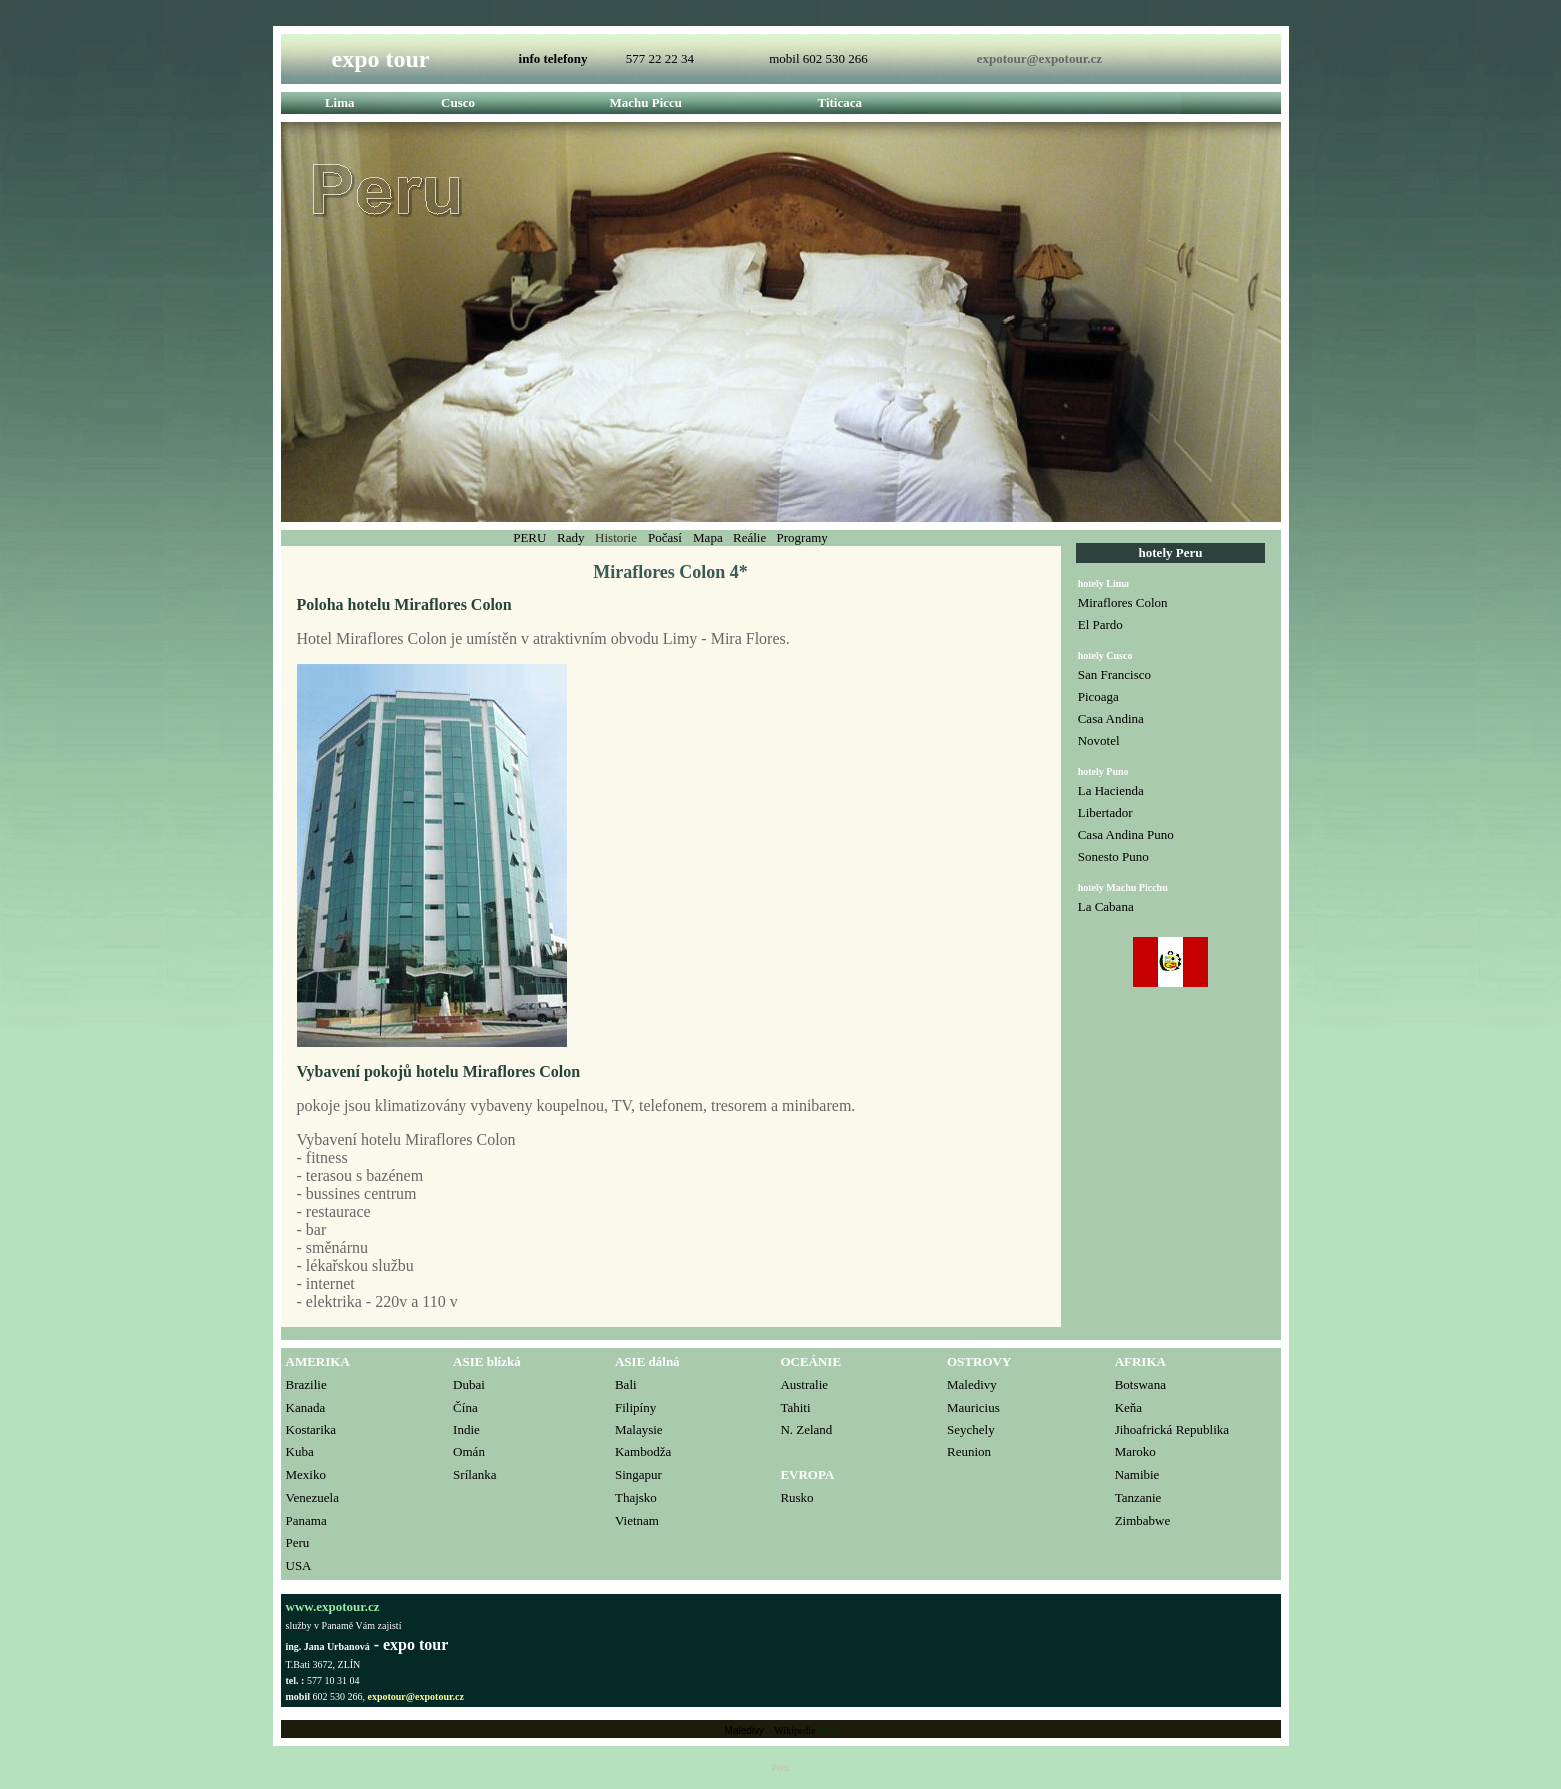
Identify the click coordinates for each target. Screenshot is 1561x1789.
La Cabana (1106, 906)
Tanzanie (1138, 1497)
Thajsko (636, 1497)
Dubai (469, 1384)
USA (299, 1565)
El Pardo (1100, 624)
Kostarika (311, 1429)
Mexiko (306, 1474)
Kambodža (643, 1451)
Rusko (796, 1497)
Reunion (969, 1451)
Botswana (1140, 1384)
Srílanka (474, 1474)
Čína (465, 1407)
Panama (306, 1520)
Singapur (638, 1474)
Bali (626, 1384)
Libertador (1105, 812)
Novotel (1099, 740)
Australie (804, 1384)
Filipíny (635, 1407)
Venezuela (312, 1497)
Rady (572, 537)
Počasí (666, 537)
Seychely (971, 1429)
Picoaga (1098, 696)
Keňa (1128, 1407)
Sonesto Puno (1113, 856)
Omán (469, 1451)
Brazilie (306, 1384)
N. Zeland (806, 1429)
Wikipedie (794, 1730)
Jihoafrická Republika (1172, 1429)
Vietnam (637, 1520)
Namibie (1137, 1474)
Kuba (300, 1451)
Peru (298, 1542)
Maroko (1135, 1451)
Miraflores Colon (1123, 602)
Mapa (709, 537)
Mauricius (973, 1407)
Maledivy (972, 1384)
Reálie (749, 537)
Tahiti (795, 1407)
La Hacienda (1111, 790)
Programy (802, 537)
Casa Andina (1111, 718)
